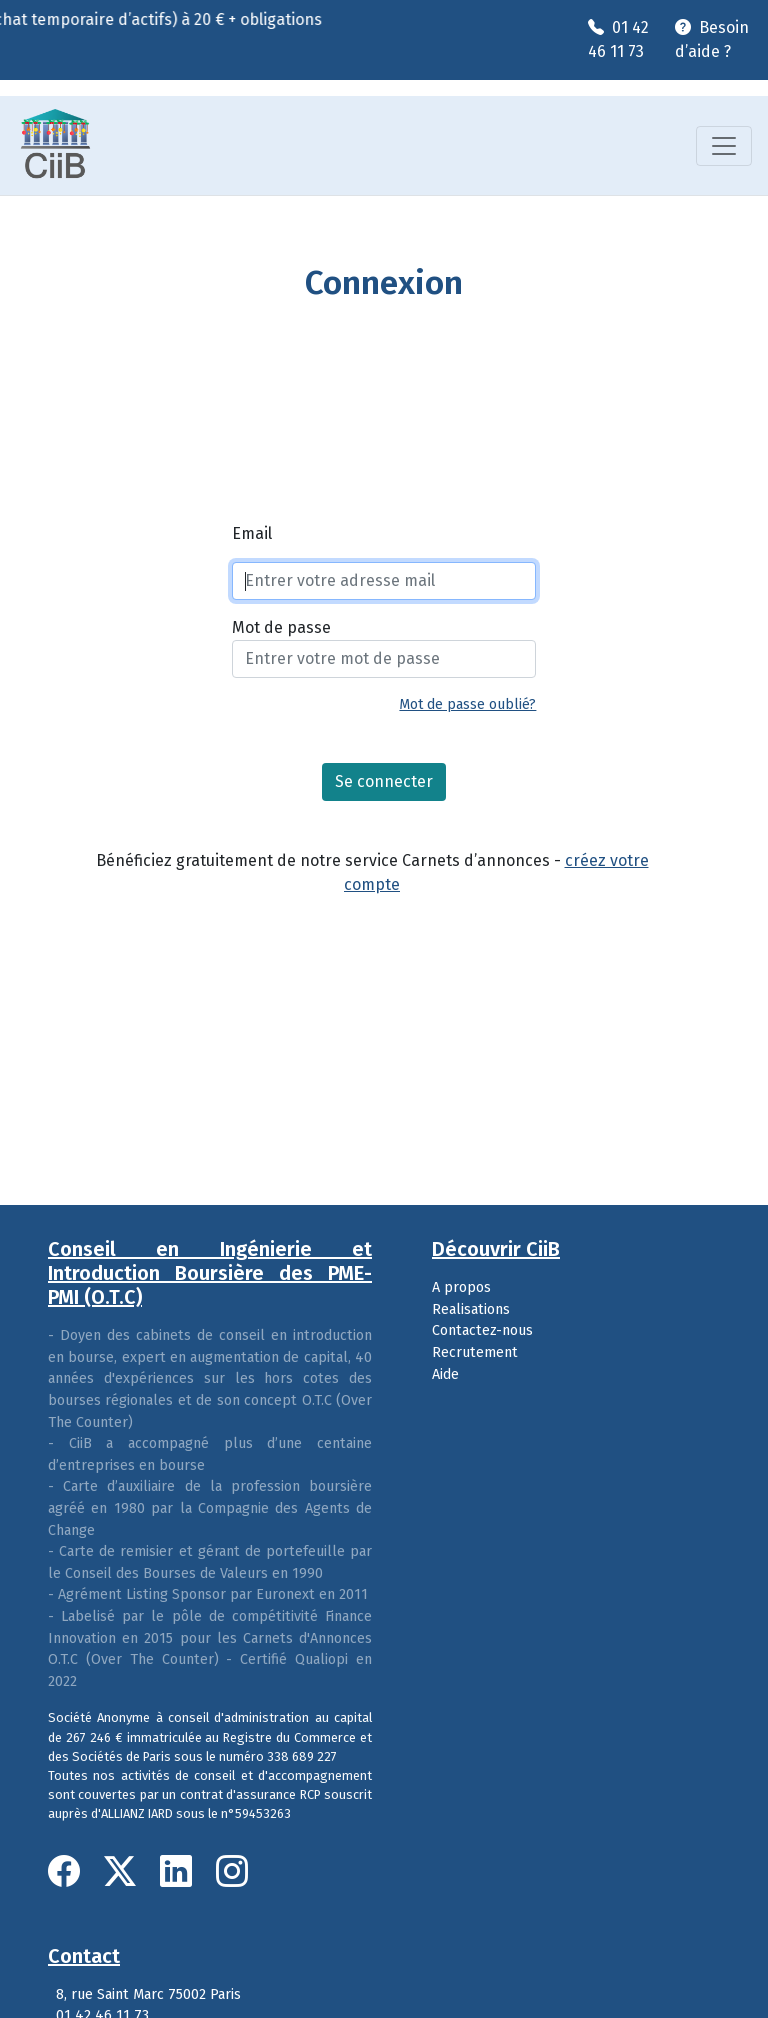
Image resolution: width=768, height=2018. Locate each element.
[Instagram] (232, 1872)
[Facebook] (68, 1872)
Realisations (471, 1309)
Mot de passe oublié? (467, 704)
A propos (461, 1287)
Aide (445, 1374)
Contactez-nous (482, 1330)
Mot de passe (281, 627)
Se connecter (384, 781)
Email (252, 533)
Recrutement (475, 1352)
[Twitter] (124, 1872)
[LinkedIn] (180, 1872)
